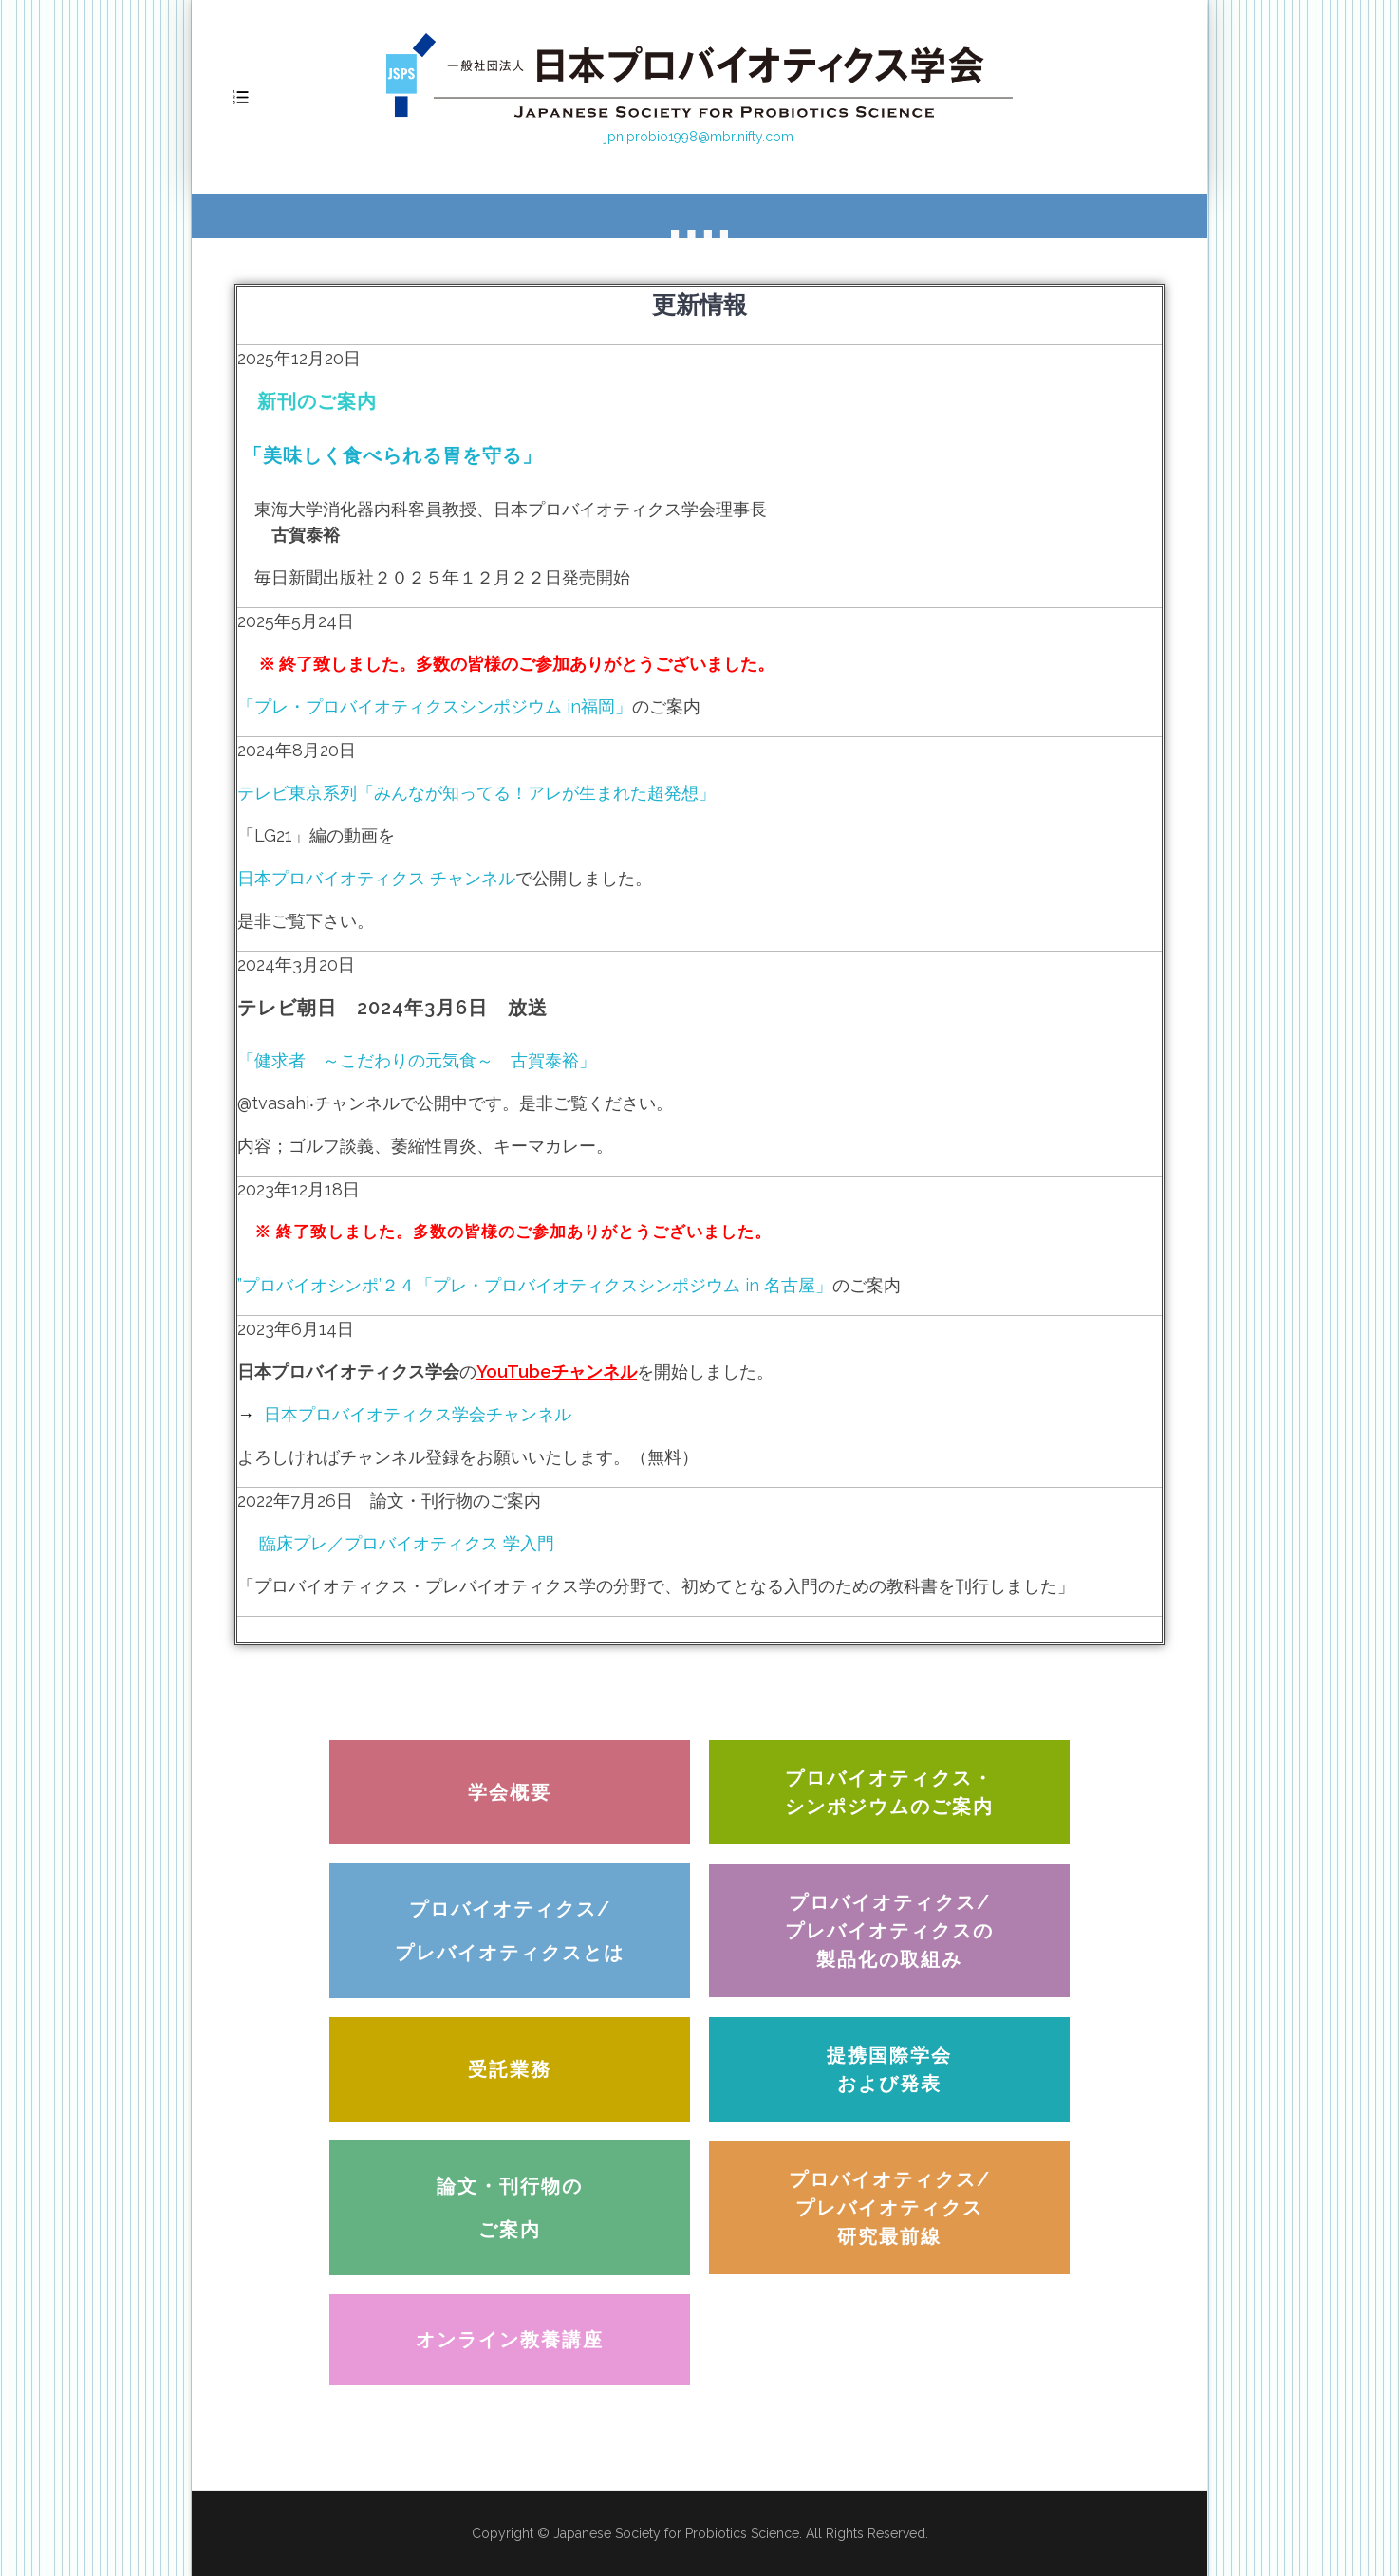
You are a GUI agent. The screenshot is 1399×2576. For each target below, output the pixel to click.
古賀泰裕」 (553, 1060)
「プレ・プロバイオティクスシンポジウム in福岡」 (434, 706)
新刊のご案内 (317, 401)
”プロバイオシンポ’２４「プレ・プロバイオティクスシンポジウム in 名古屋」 (534, 1285)
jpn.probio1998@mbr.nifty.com (699, 136)
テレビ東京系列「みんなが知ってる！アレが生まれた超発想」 (476, 793)
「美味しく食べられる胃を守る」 (389, 455)
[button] (509, 1792)
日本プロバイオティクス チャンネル (376, 878)
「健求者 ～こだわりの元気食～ (374, 1060)
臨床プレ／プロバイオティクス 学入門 (395, 1543)
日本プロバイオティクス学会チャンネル (417, 1414)
